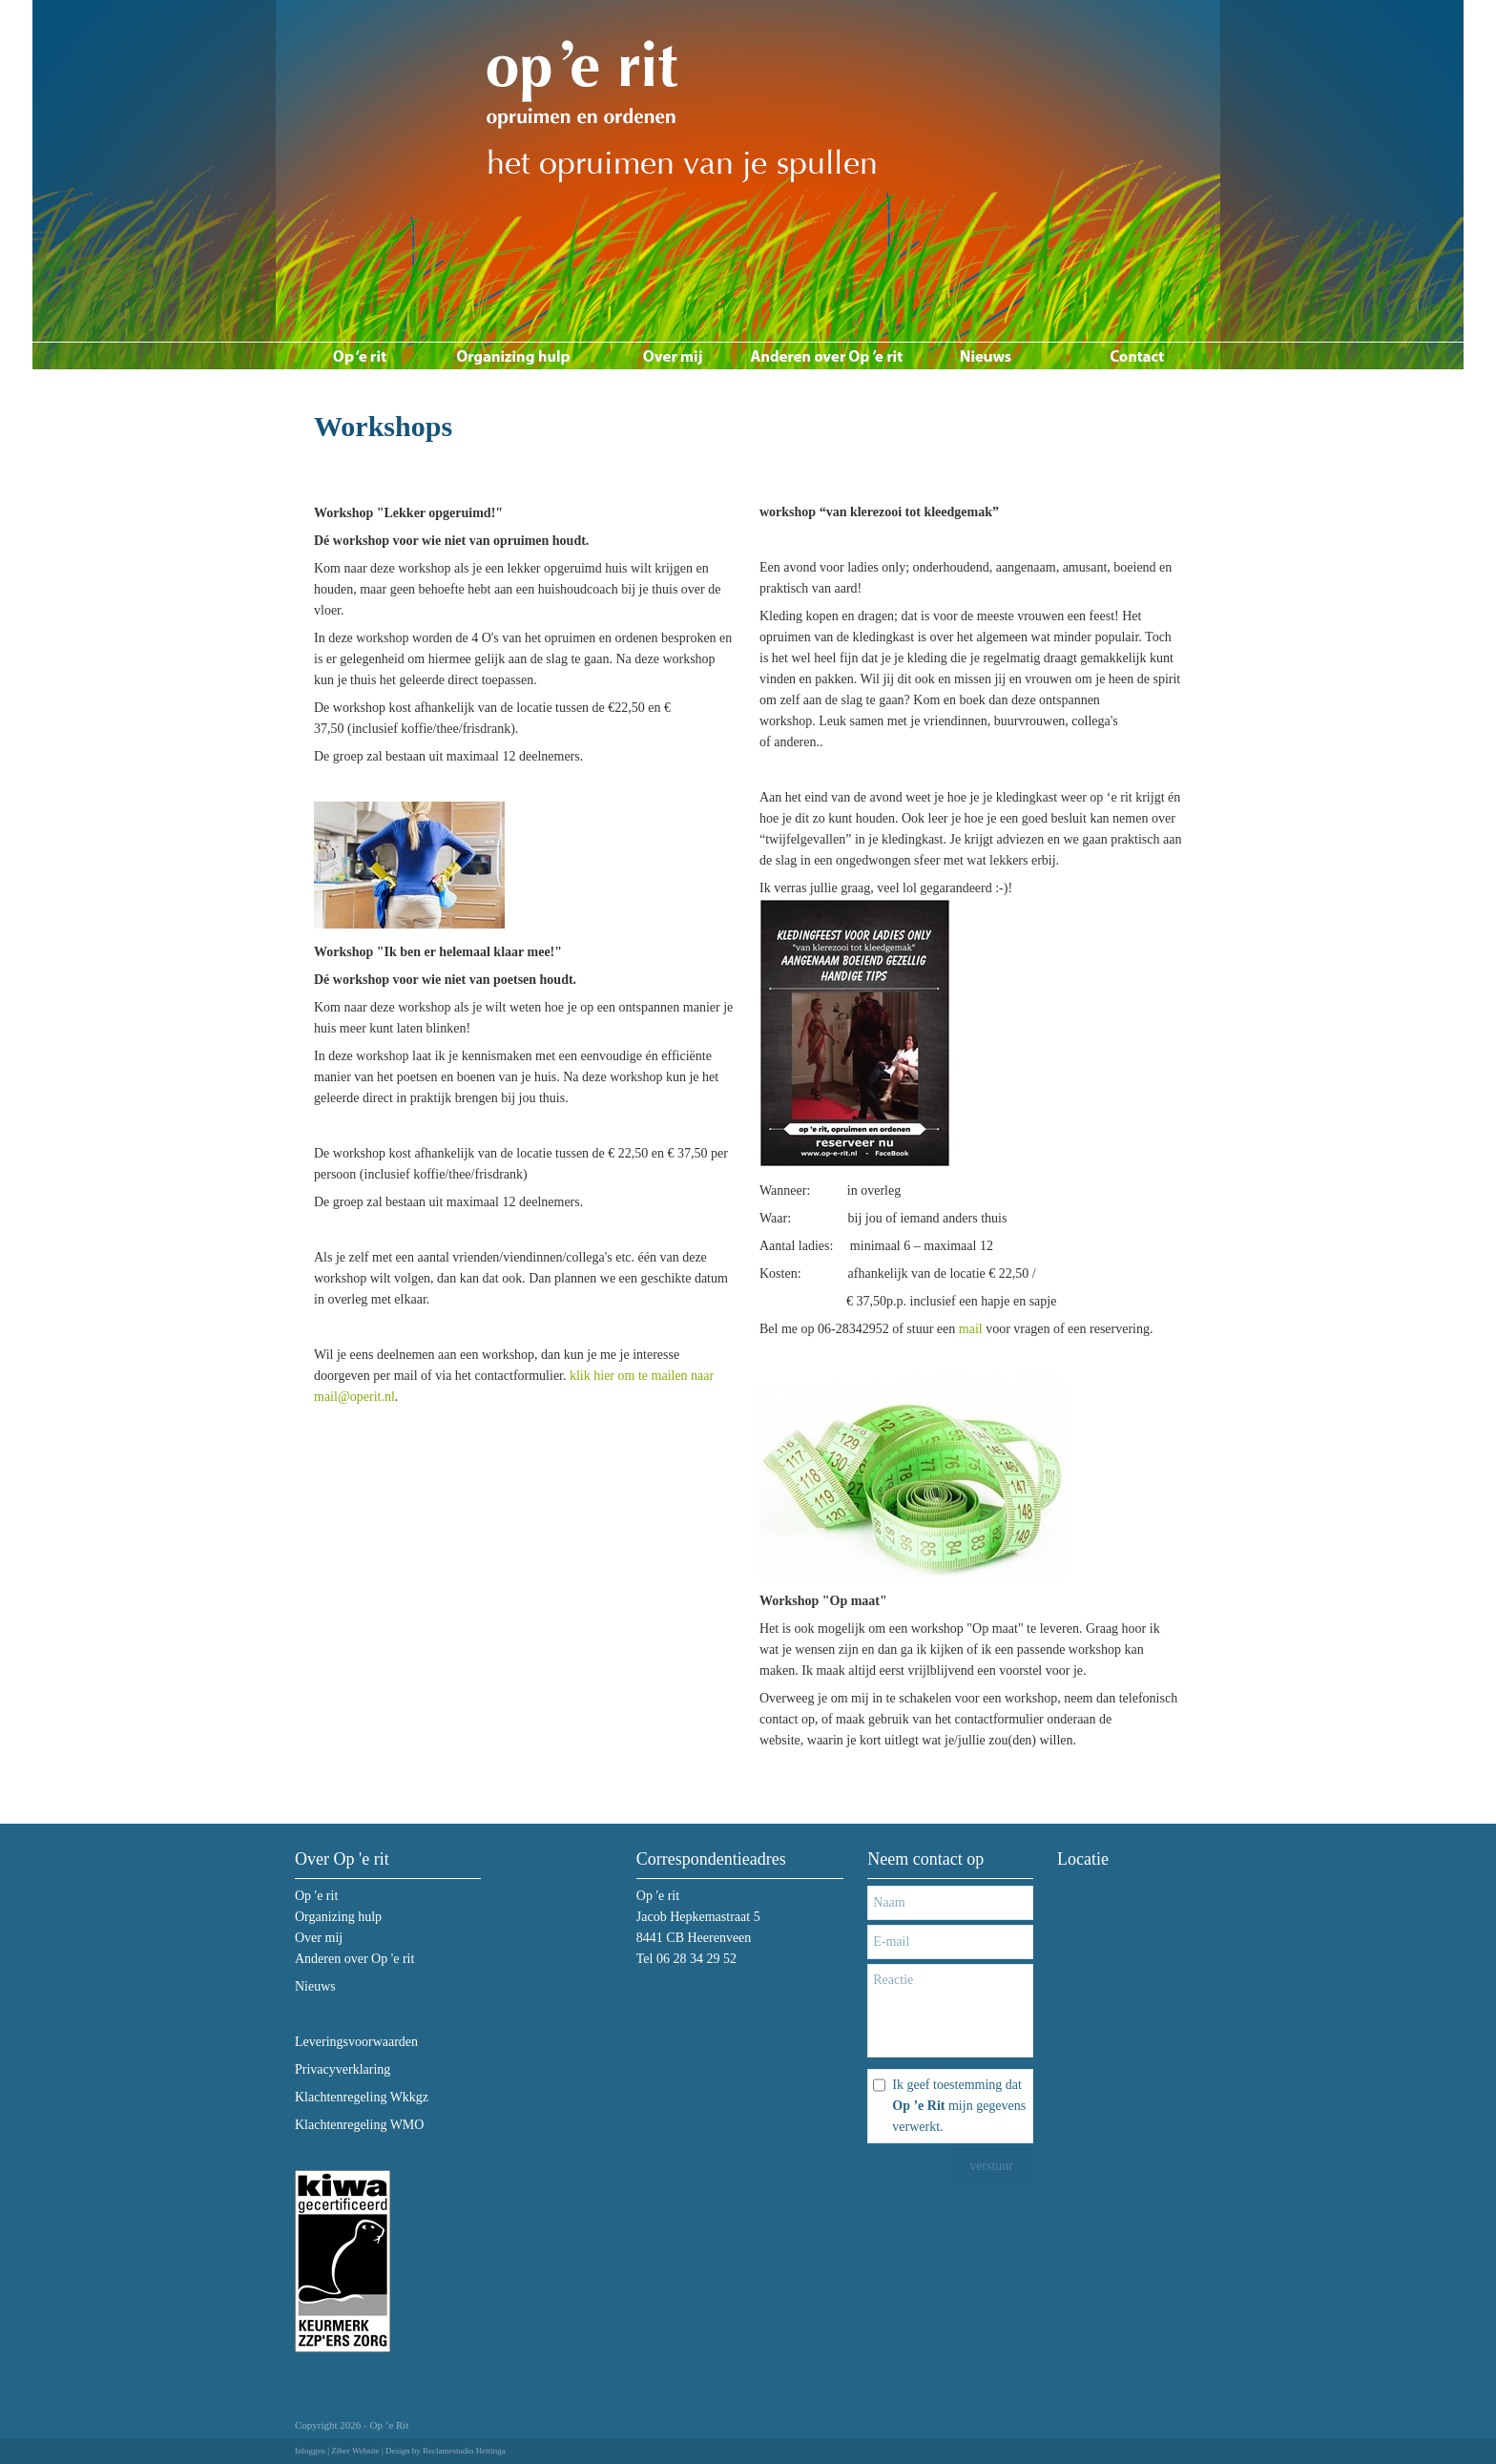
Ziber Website (355, 2450)
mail (971, 1329)
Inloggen (310, 2450)
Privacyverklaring (342, 2069)
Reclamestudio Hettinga (464, 2450)
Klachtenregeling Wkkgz (361, 2097)
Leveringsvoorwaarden (356, 2042)
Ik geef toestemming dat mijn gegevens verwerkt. (959, 2106)
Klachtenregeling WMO (359, 2125)
